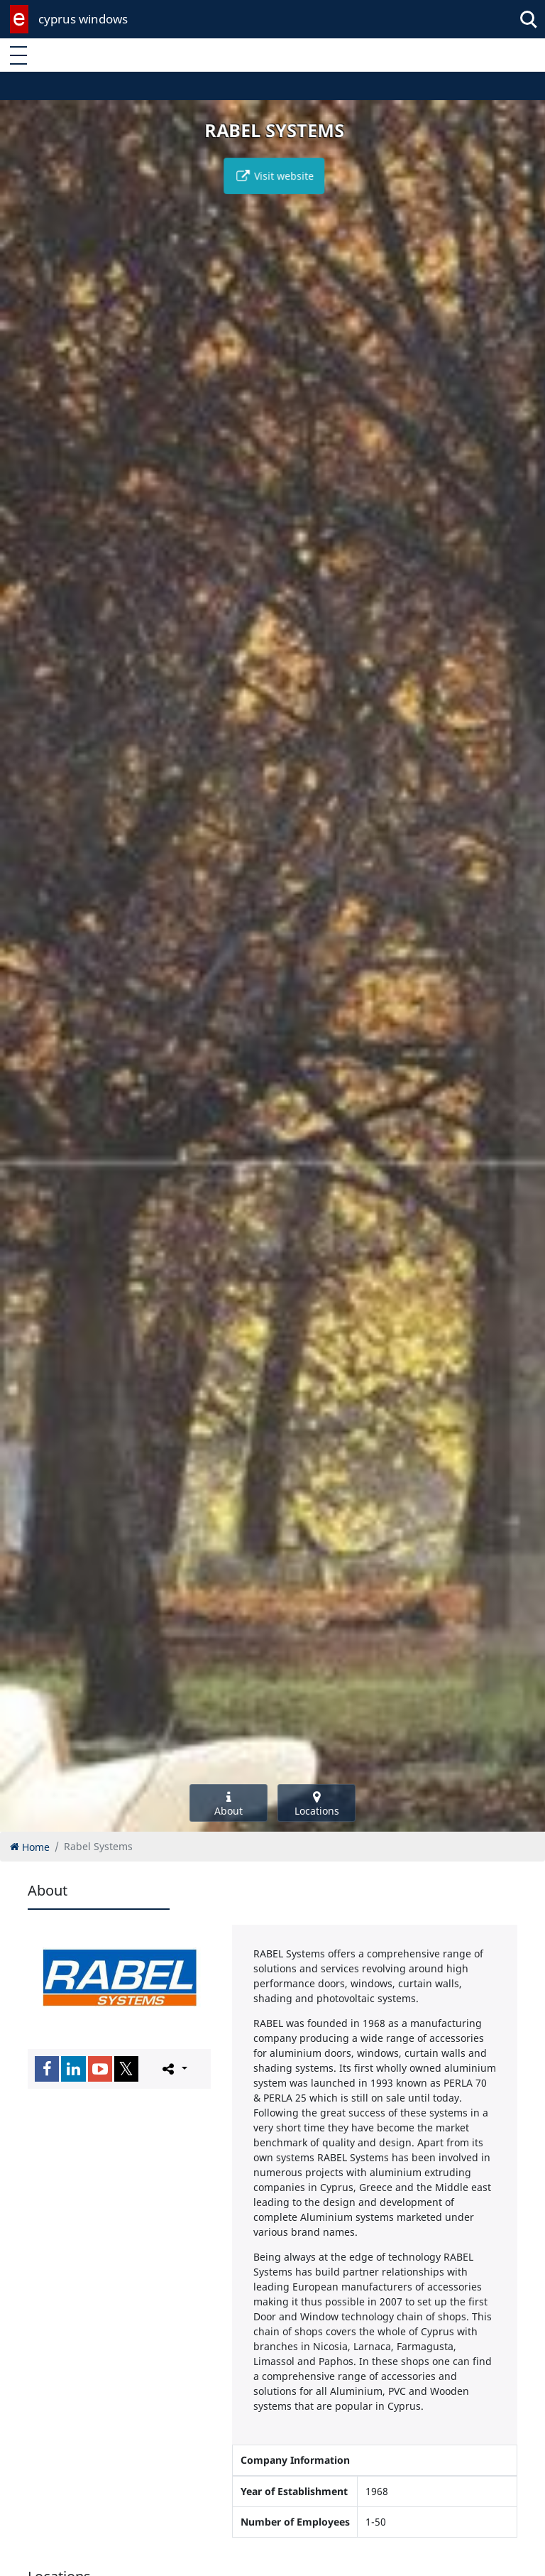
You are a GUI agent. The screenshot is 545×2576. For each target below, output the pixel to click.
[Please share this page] (173, 2068)
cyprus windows (83, 19)
